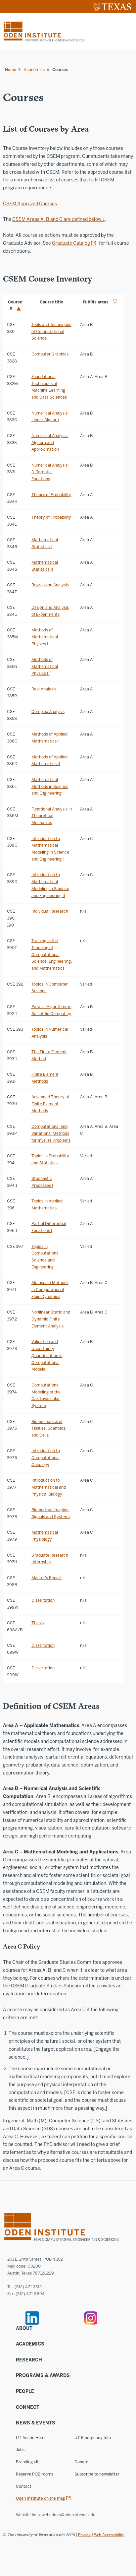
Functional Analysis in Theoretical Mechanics (51, 815)
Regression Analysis (50, 584)
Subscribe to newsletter (96, 2474)
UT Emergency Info (92, 2437)
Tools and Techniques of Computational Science (51, 331)
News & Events (35, 2423)
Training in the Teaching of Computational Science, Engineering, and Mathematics (51, 954)
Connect (27, 2407)
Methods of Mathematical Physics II (44, 666)
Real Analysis (43, 688)
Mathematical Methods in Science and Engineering (49, 786)
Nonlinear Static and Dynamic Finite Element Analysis (50, 1319)
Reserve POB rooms (34, 2474)
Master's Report (46, 1577)
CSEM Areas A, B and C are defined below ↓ (58, 219)
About (24, 2328)
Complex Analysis (48, 711)
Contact (23, 2486)
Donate (81, 2461)
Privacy (84, 2535)
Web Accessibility (109, 2535)
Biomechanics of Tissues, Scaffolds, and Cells (48, 1428)
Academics (34, 69)
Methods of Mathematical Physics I (44, 636)
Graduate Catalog (71, 243)
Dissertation (43, 1600)
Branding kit (27, 2461)
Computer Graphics (49, 354)
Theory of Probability (51, 494)
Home (10, 69)
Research (29, 2360)
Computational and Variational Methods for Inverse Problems (50, 1133)
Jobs (20, 2449)
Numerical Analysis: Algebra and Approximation (49, 442)
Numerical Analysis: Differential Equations (49, 472)
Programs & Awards (43, 2375)
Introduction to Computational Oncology (45, 1457)
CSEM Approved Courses (30, 204)
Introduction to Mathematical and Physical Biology (48, 1487)
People (25, 2391)
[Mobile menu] (126, 31)
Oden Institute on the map (40, 2498)
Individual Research (49, 911)
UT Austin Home (31, 2437)
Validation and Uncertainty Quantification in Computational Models (47, 1355)
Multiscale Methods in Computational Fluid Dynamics (49, 1289)
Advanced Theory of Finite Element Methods (50, 1103)
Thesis (37, 1622)
